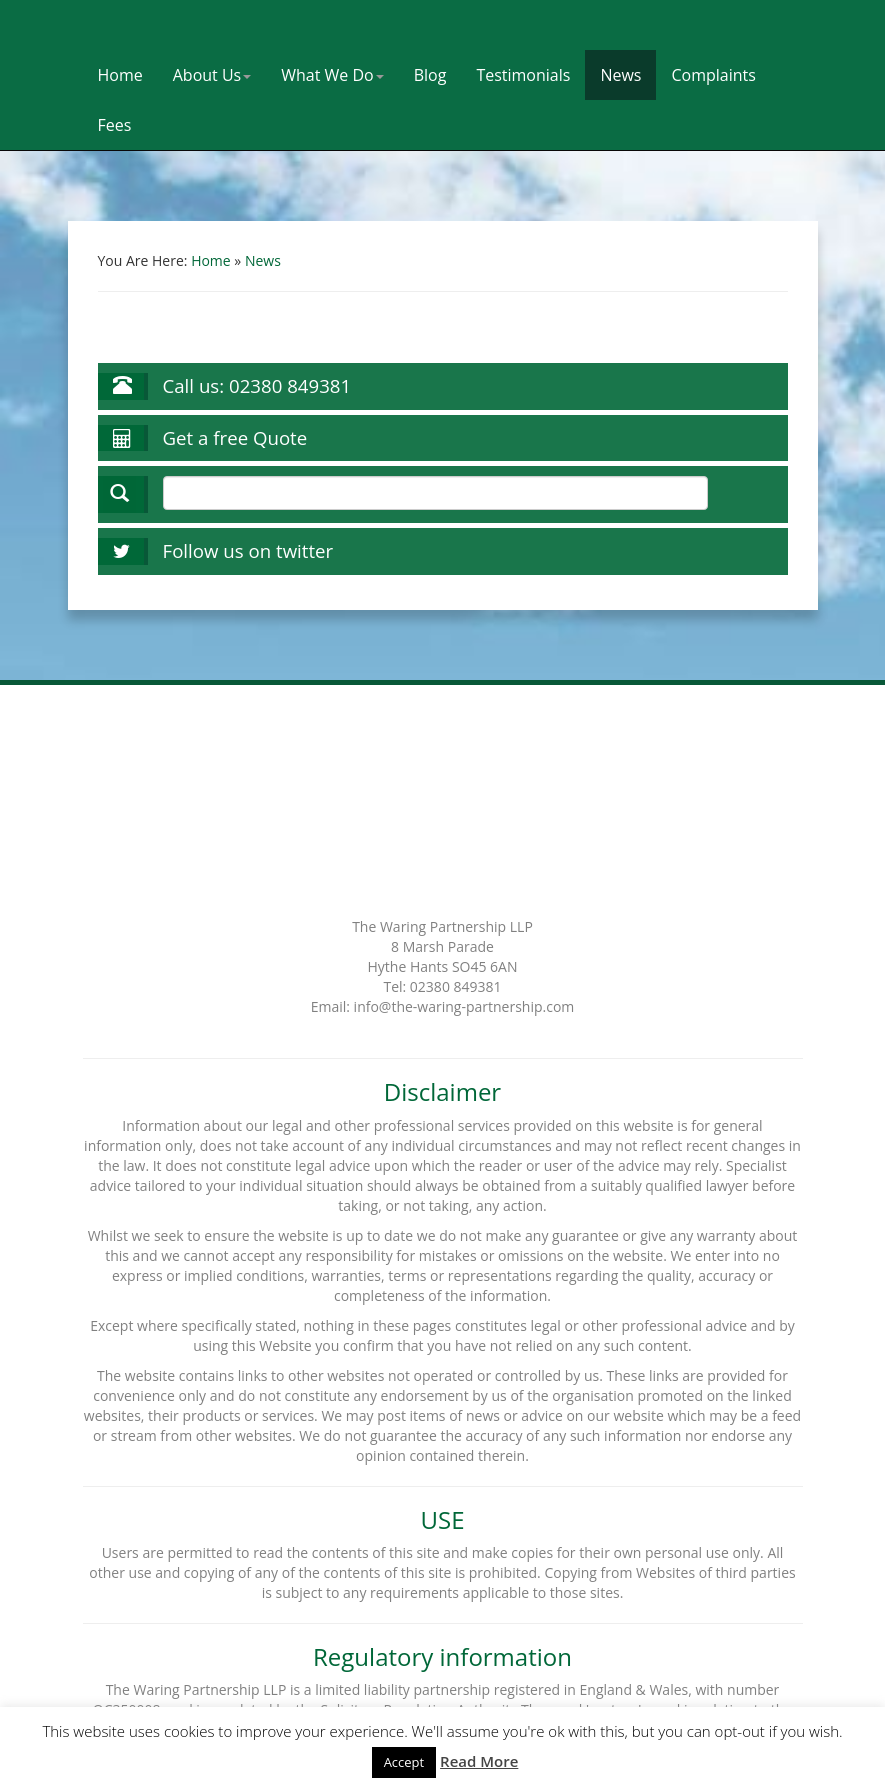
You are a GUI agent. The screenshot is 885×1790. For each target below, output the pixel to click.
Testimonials (523, 75)
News (620, 75)
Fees (115, 125)
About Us (212, 75)
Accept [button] (404, 1762)
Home (120, 75)
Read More (479, 1761)
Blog (430, 75)
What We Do (332, 75)
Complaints (713, 75)
